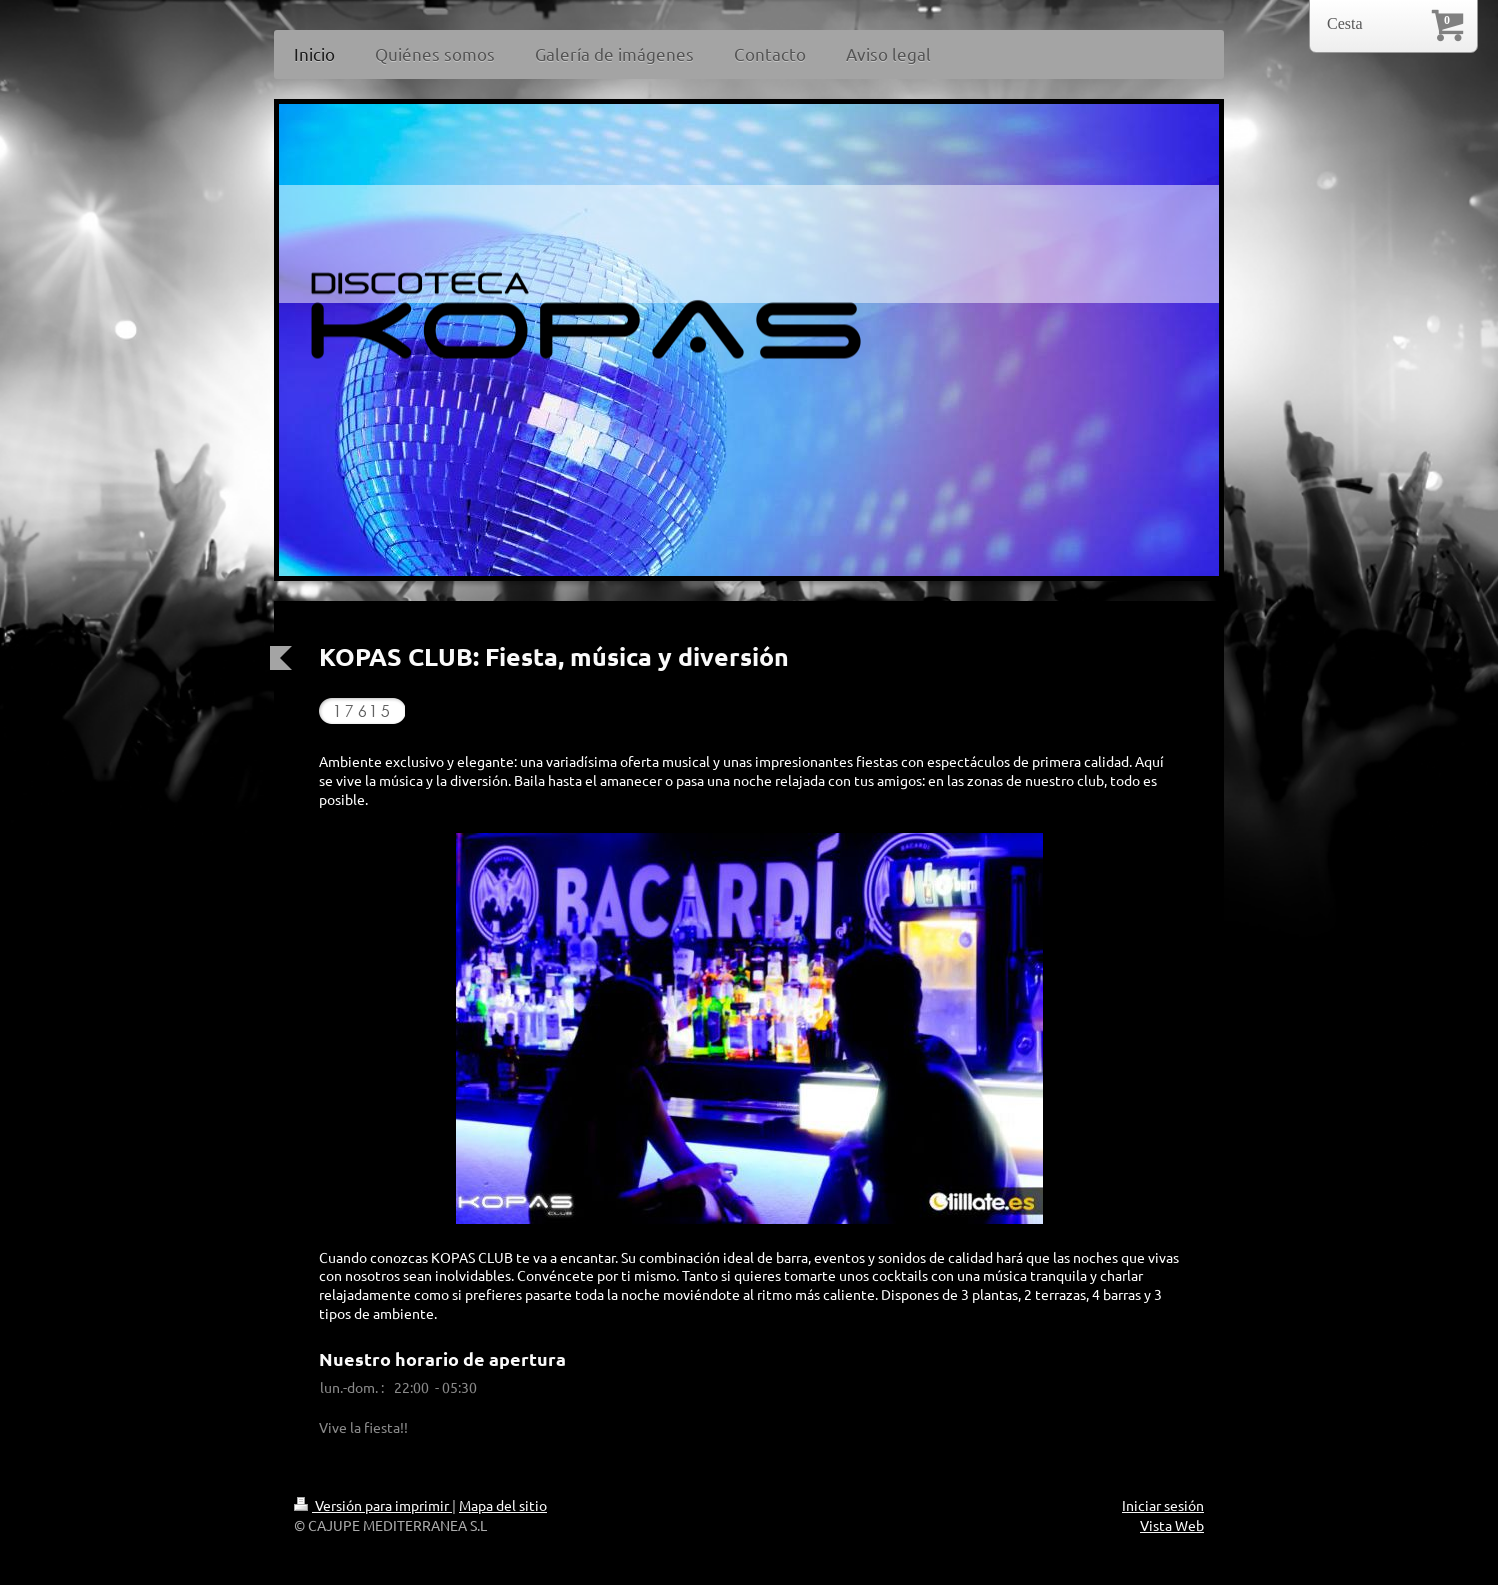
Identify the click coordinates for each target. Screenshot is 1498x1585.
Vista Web (1172, 1525)
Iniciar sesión (1163, 1505)
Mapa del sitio (503, 1505)
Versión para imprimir (373, 1505)
